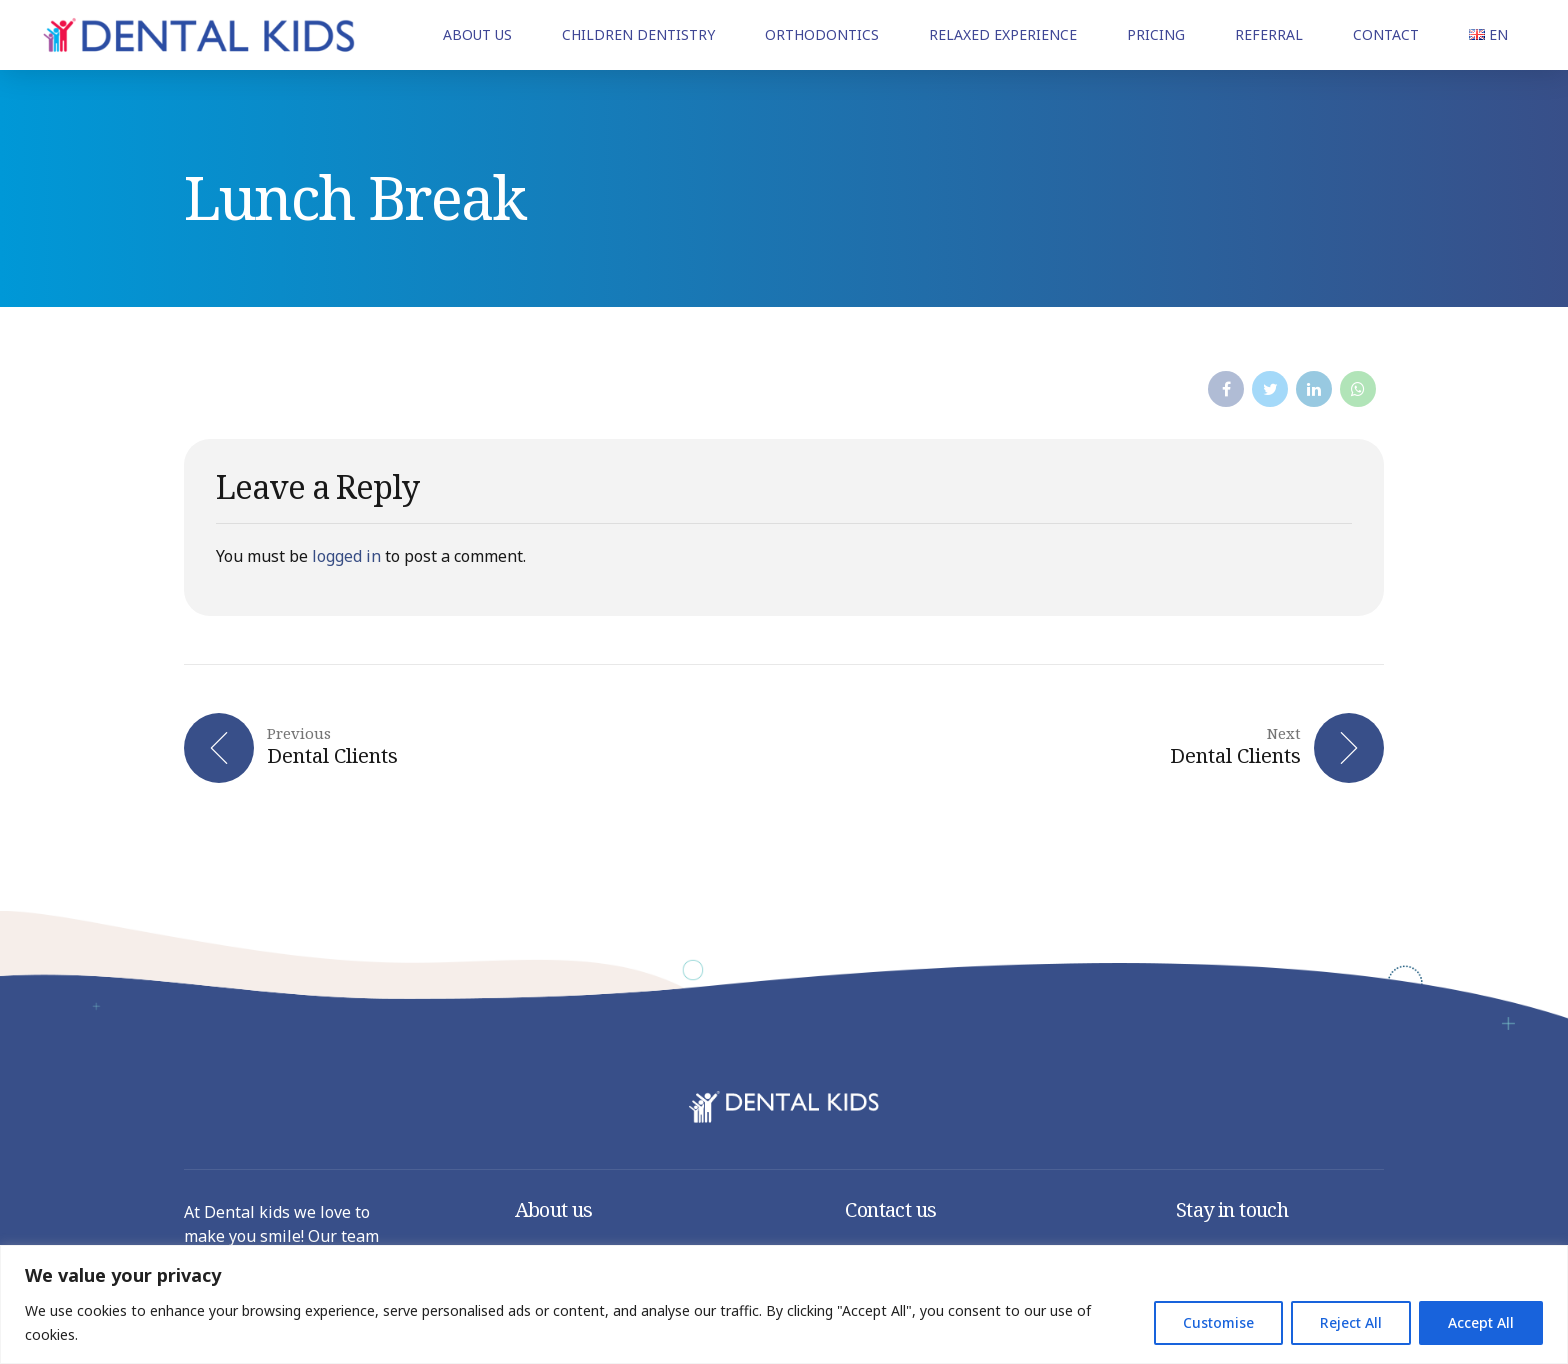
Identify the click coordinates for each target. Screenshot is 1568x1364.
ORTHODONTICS (822, 34)
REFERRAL (1269, 34)
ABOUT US (477, 34)
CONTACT (1386, 34)
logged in (346, 556)
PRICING (1156, 34)
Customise (1218, 1322)
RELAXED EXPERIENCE (1003, 34)
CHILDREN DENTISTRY (638, 34)
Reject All (1351, 1322)
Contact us (890, 1209)
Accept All (1481, 1322)
